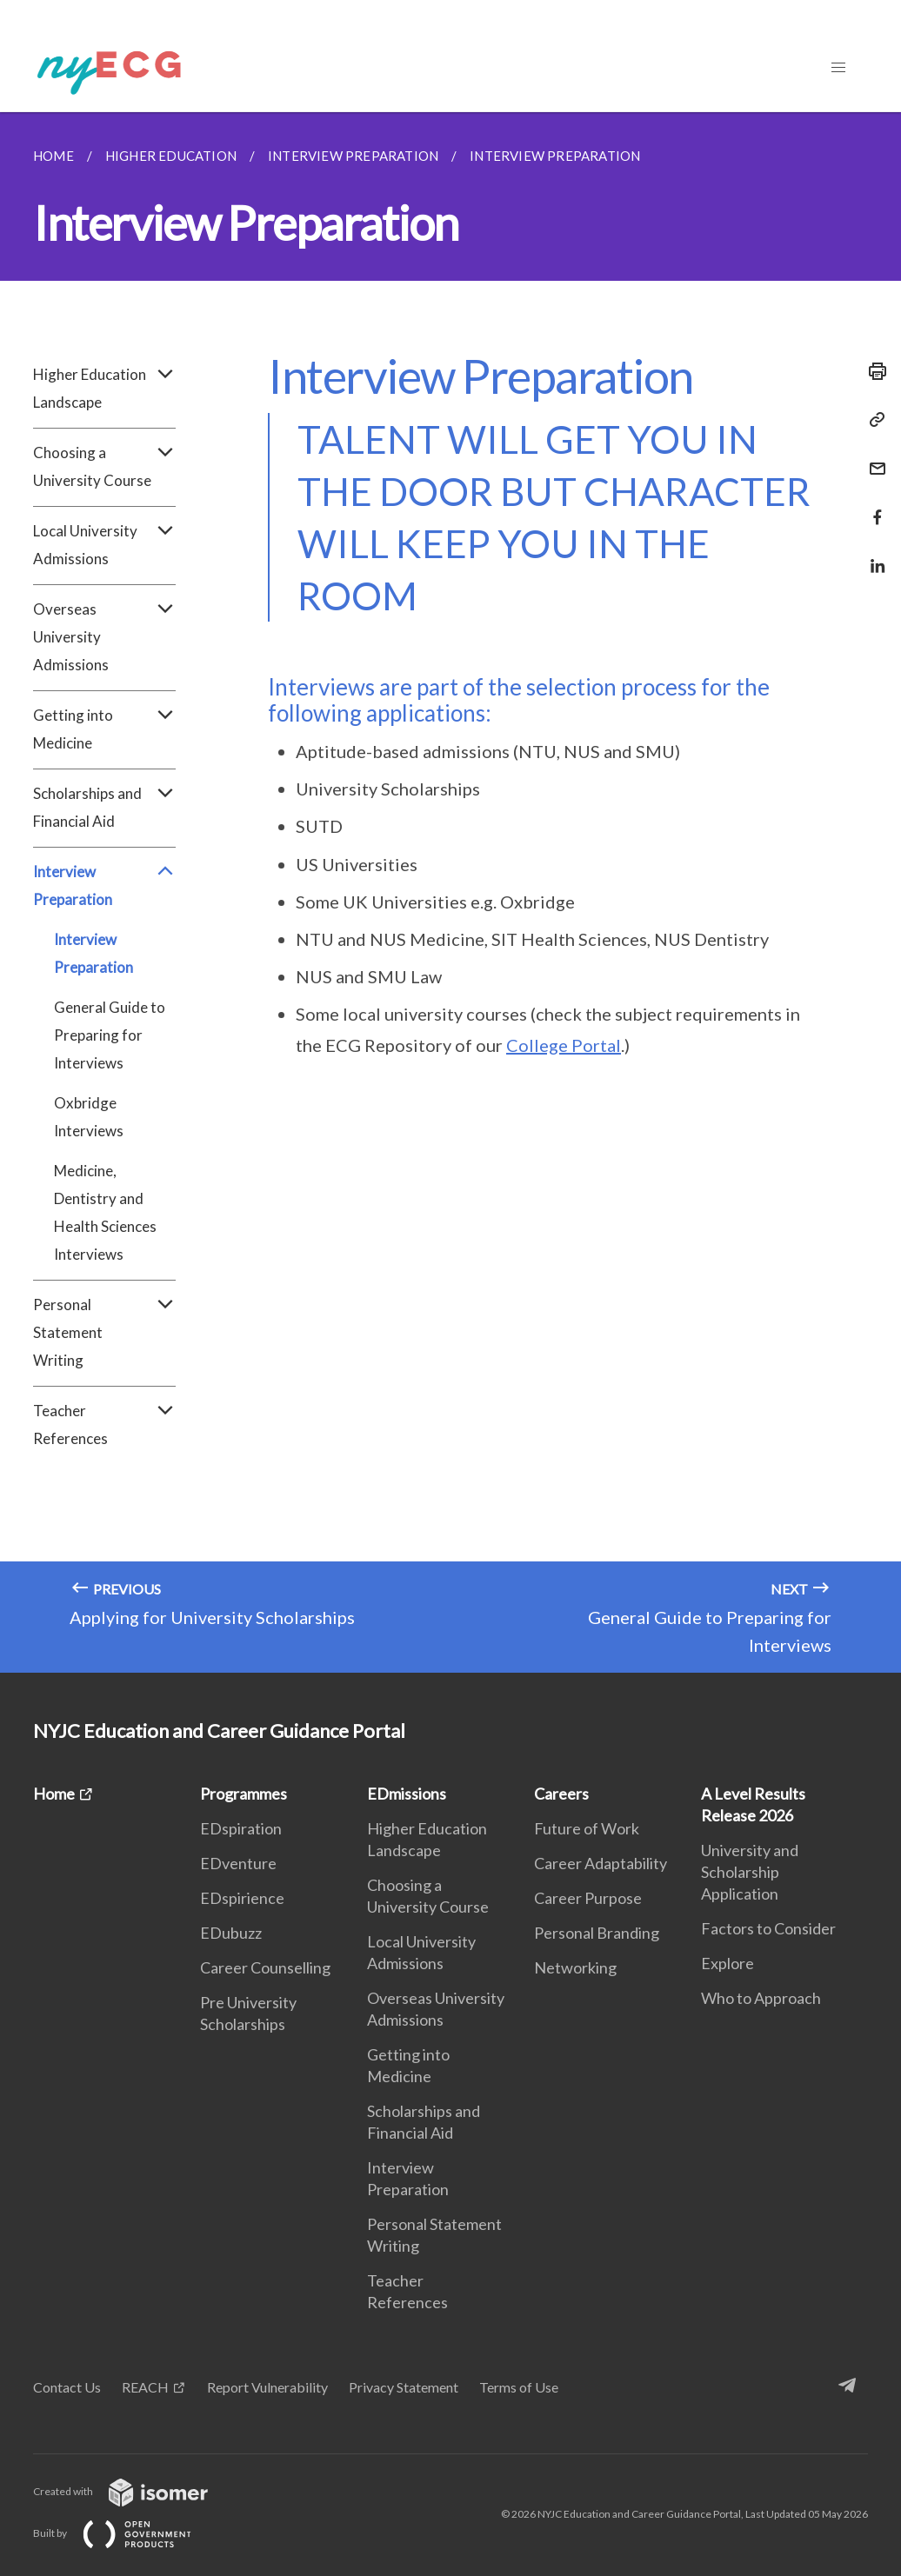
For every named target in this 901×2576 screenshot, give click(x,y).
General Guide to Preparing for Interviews (109, 1035)
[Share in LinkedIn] (872, 555)
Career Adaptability (600, 1863)
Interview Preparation (104, 886)
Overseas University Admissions (104, 637)
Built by (126, 2532)
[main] (450, 892)
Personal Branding (596, 1932)
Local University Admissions (104, 545)
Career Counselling (265, 1967)
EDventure (238, 1863)
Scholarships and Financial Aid (104, 807)
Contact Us (67, 2387)
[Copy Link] (872, 420)
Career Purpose (588, 1897)
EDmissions (406, 1793)
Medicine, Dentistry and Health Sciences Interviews (105, 1212)
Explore (727, 1963)
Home (54, 1793)
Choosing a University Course (104, 467)
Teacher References (104, 1425)
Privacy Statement (403, 2387)
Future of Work (586, 1828)
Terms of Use (518, 2387)
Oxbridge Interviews (88, 1117)
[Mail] (872, 457)
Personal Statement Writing (104, 1333)
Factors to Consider (768, 1928)
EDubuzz (231, 1932)
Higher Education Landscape (104, 388)
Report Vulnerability (267, 2387)
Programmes (243, 1793)
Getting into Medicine (104, 729)
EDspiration (241, 1828)
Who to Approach (761, 1997)
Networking (575, 1967)
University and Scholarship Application (749, 1871)
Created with (134, 2491)
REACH (145, 2387)
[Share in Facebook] (872, 506)
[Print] (872, 371)
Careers (561, 1793)
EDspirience (242, 1897)
